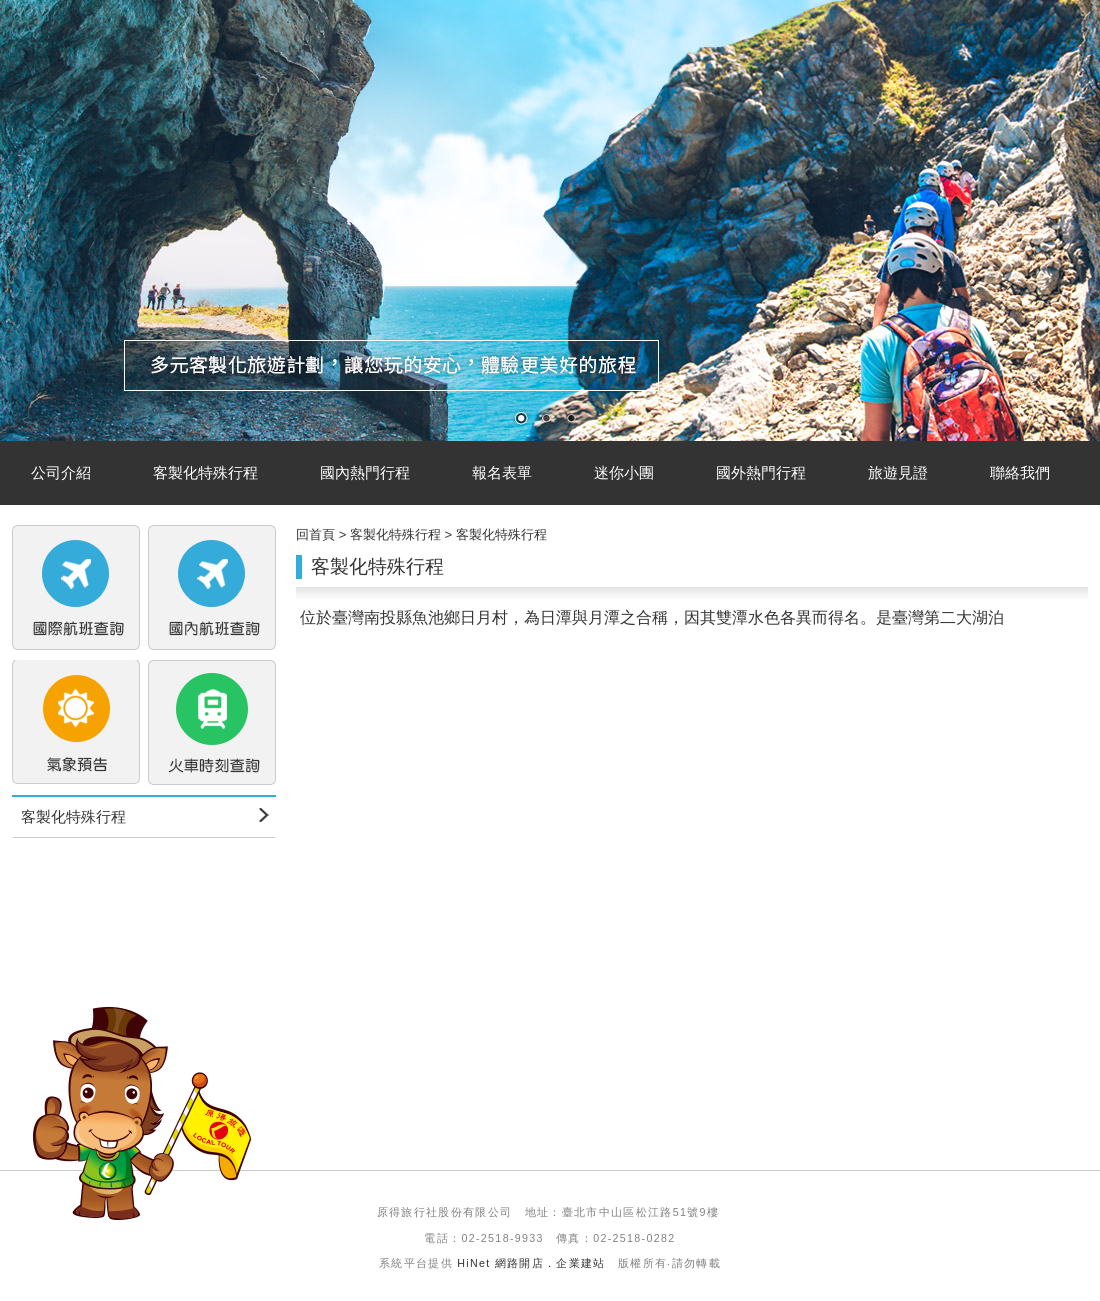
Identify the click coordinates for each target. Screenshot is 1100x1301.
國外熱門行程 (761, 472)
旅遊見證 (898, 472)
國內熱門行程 (365, 472)
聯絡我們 (1020, 472)
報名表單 (502, 472)
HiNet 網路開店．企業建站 (531, 1263)
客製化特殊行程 (205, 472)
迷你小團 (624, 472)
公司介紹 (61, 472)
